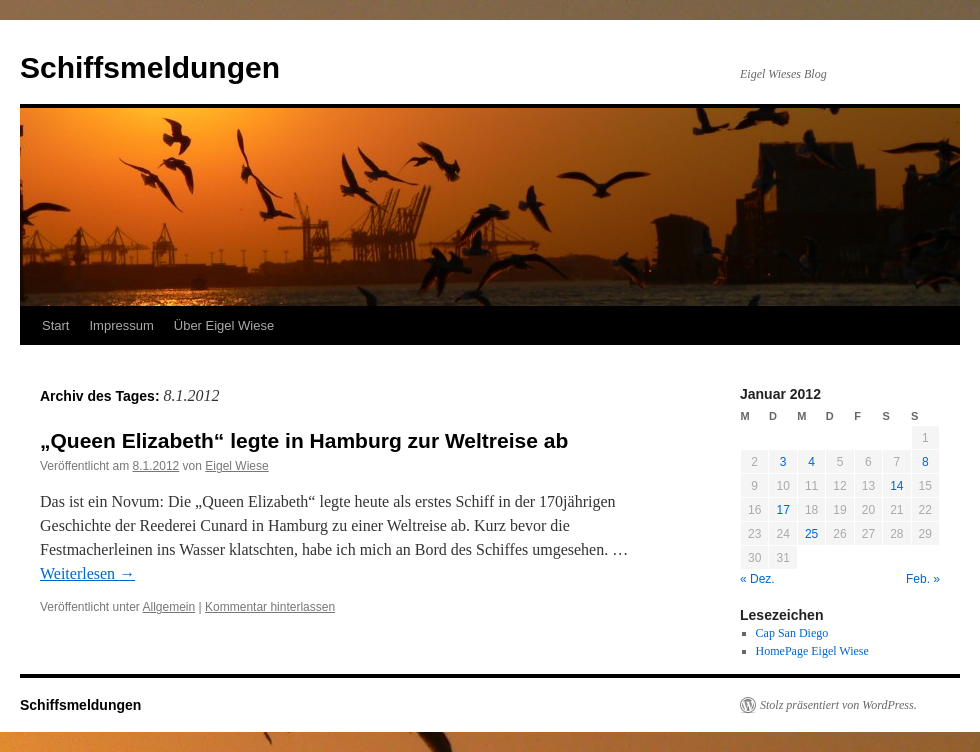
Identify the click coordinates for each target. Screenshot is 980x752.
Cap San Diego (792, 633)
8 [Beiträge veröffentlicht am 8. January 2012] (925, 462)
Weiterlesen (87, 573)
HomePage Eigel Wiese (812, 651)
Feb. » (923, 579)
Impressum (121, 325)
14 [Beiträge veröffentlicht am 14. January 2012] (896, 486)
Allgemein (169, 607)
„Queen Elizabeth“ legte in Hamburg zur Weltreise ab (304, 440)
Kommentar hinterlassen (270, 607)
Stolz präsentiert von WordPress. (838, 705)
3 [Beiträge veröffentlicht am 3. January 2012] (783, 462)
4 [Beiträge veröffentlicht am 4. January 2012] (811, 462)
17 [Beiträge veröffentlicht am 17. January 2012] (782, 510)
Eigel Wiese (236, 466)
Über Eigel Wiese (224, 325)
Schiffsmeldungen (150, 67)
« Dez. (757, 579)
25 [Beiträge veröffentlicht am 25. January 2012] (811, 534)
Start (55, 325)
